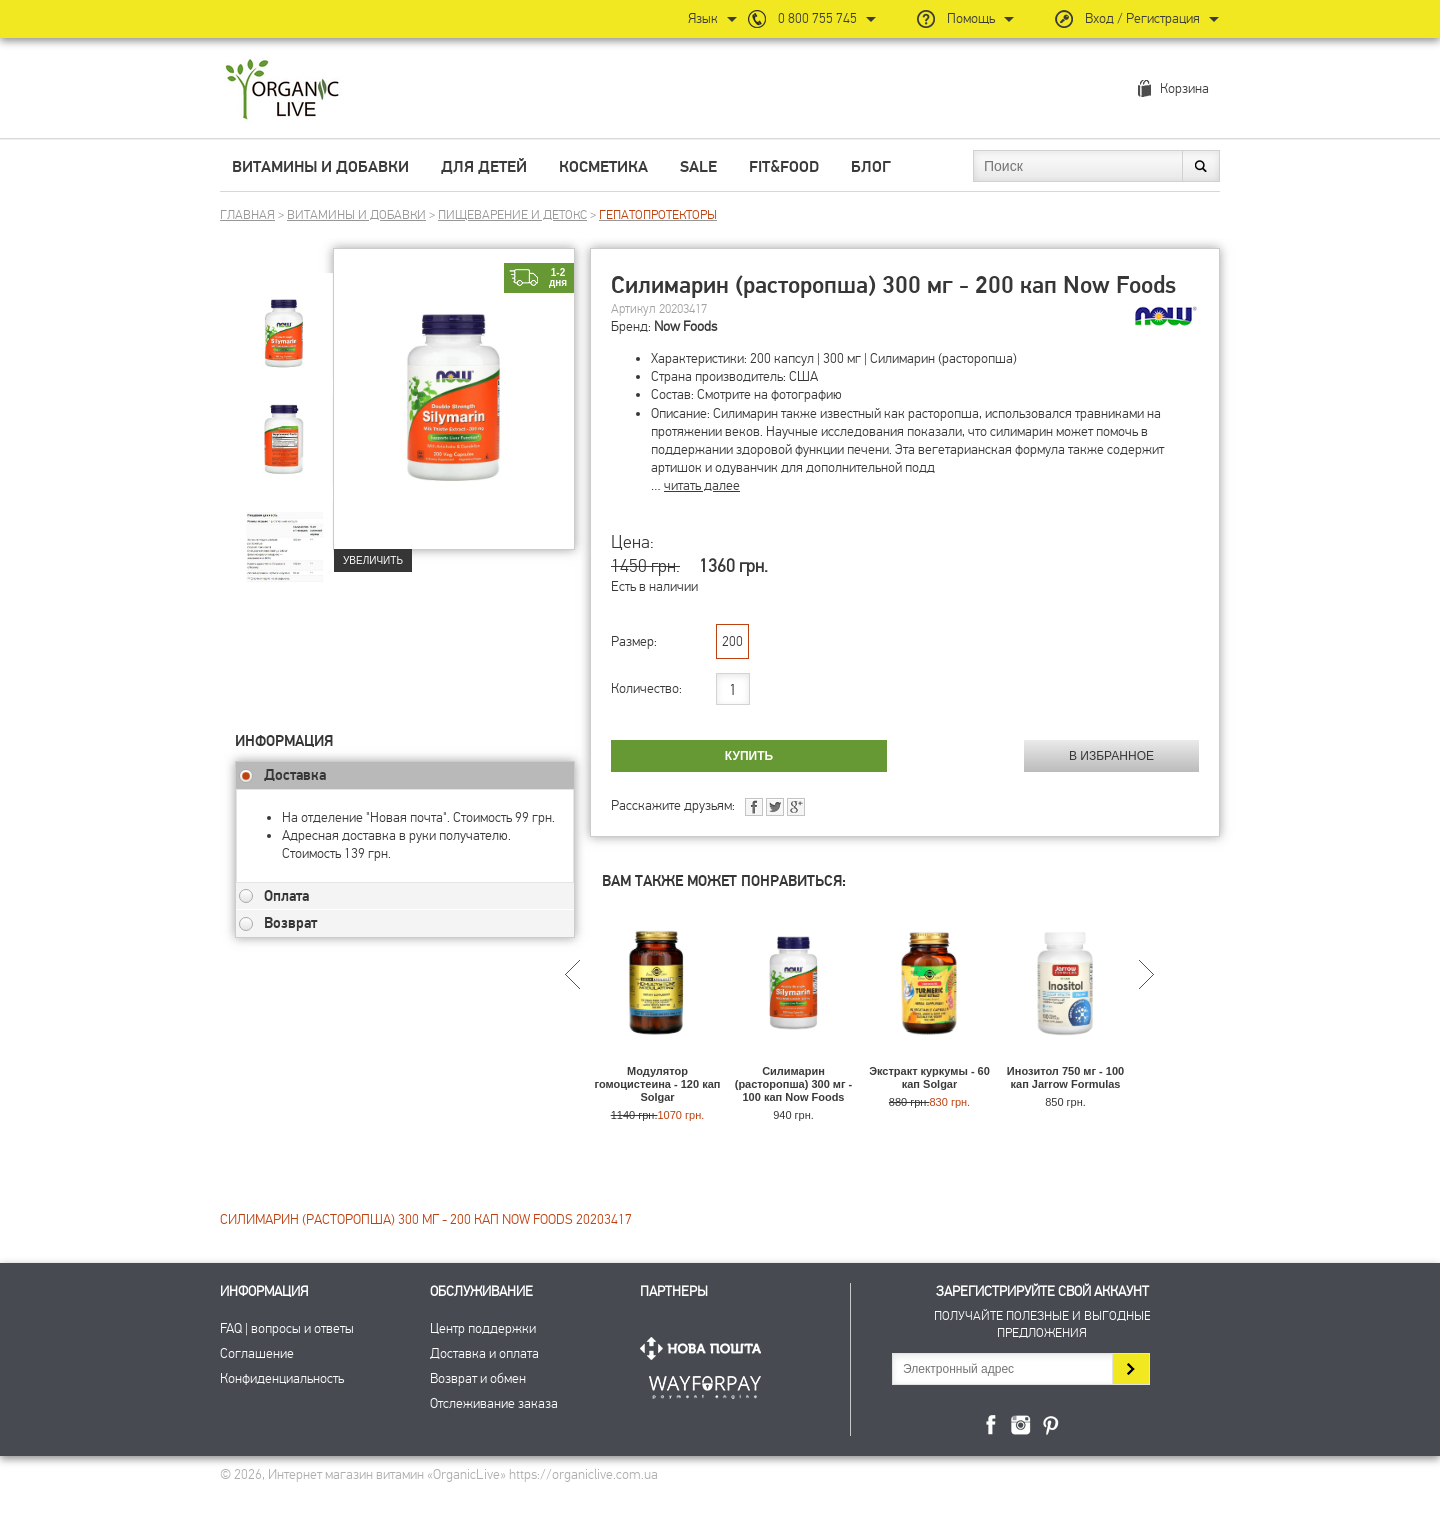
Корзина (1184, 88)
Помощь (971, 18)
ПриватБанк (705, 1383)
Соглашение (257, 1353)
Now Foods (685, 326)
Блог (871, 167)
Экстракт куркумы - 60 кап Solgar (929, 1077)
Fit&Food (784, 167)
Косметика (603, 167)
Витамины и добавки (320, 167)
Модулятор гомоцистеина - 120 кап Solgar (658, 1084)
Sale (698, 167)
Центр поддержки (483, 1328)
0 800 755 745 (817, 18)
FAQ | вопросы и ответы (287, 1328)
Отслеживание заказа (494, 1403)
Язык (703, 18)
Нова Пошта (705, 1348)
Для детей (484, 167)
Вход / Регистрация (1142, 18)
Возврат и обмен (478, 1378)
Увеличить (373, 560)
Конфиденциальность (282, 1378)
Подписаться (1130, 1369)
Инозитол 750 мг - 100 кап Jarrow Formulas (1065, 1077)
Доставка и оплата (484, 1353)
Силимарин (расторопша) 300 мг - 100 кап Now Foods (794, 1084)
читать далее (702, 485)
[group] (284, 321)
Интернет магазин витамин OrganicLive (282, 90)
